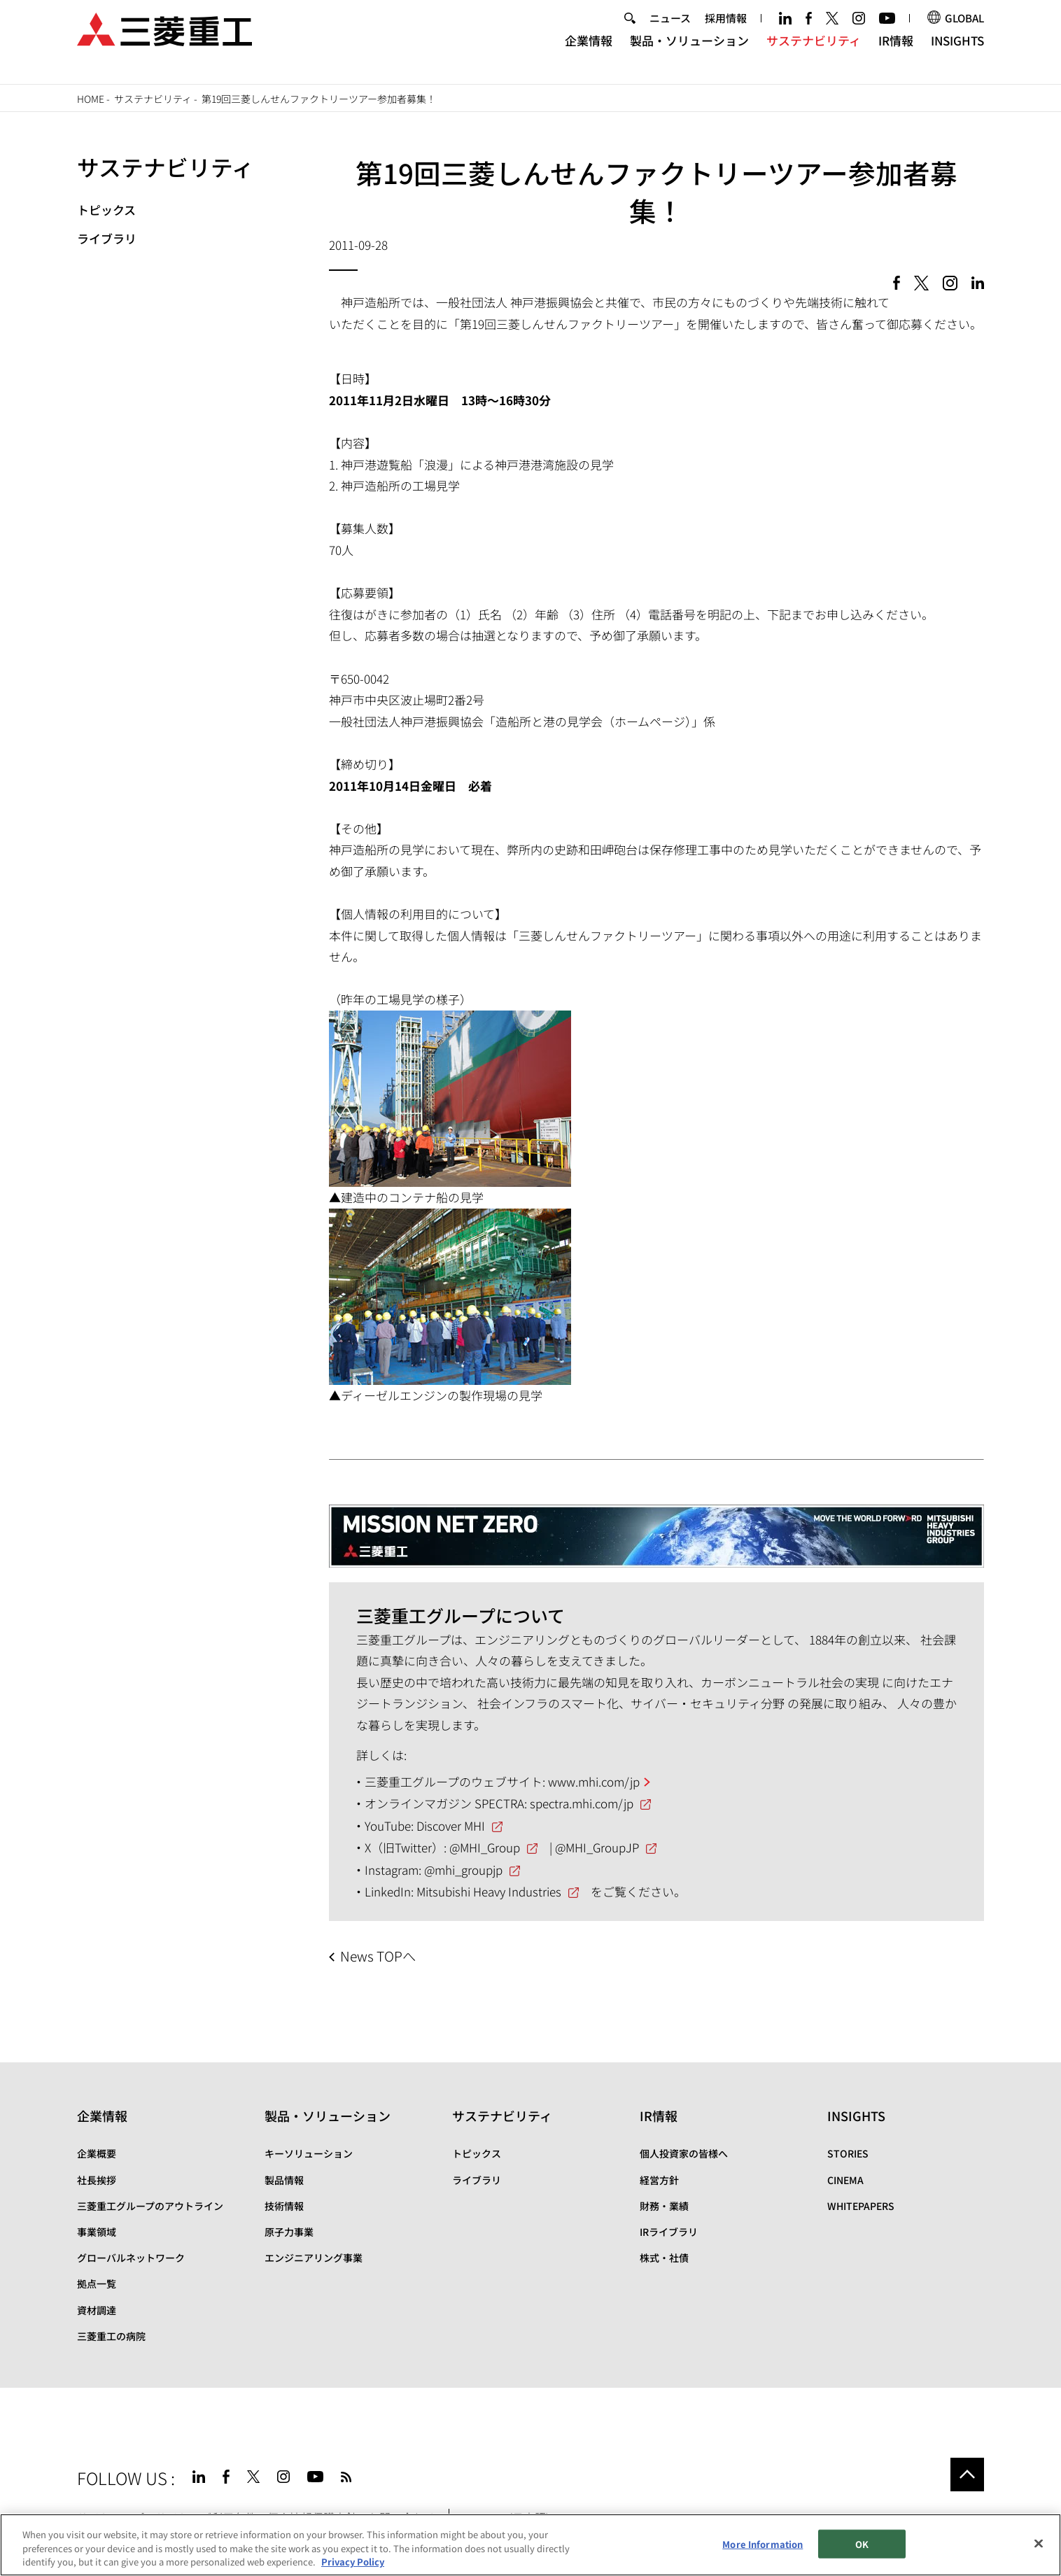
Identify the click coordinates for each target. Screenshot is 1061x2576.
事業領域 (96, 2232)
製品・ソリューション (689, 53)
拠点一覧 (96, 2283)
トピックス (106, 209)
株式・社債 (664, 2258)
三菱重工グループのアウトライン (150, 2206)
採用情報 (726, 30)
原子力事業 (289, 2232)
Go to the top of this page (967, 2474)
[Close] (1038, 2543)
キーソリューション (309, 2153)
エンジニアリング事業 (314, 2258)
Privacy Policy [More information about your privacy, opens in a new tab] (352, 2562)
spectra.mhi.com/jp (581, 1803)
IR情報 (895, 53)
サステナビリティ (813, 53)
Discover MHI (450, 1825)
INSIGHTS (957, 53)
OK (862, 2543)
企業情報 (588, 53)
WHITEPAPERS (860, 2206)
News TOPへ (378, 1956)
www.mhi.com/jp (594, 1781)
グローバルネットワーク (131, 2258)
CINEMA (845, 2180)
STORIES (848, 2153)
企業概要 (96, 2153)
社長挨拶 (96, 2180)
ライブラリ (106, 238)
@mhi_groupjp (463, 1869)
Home (90, 99)
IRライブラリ (669, 2232)
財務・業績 (664, 2206)
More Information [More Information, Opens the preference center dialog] (762, 2543)
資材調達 (96, 2310)
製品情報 (284, 2180)
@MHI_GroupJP (597, 1847)
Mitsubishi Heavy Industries (488, 1891)
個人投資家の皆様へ (684, 2153)
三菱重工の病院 (111, 2336)
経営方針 (659, 2180)
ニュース (670, 30)
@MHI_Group (484, 1847)
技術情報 (284, 2206)
